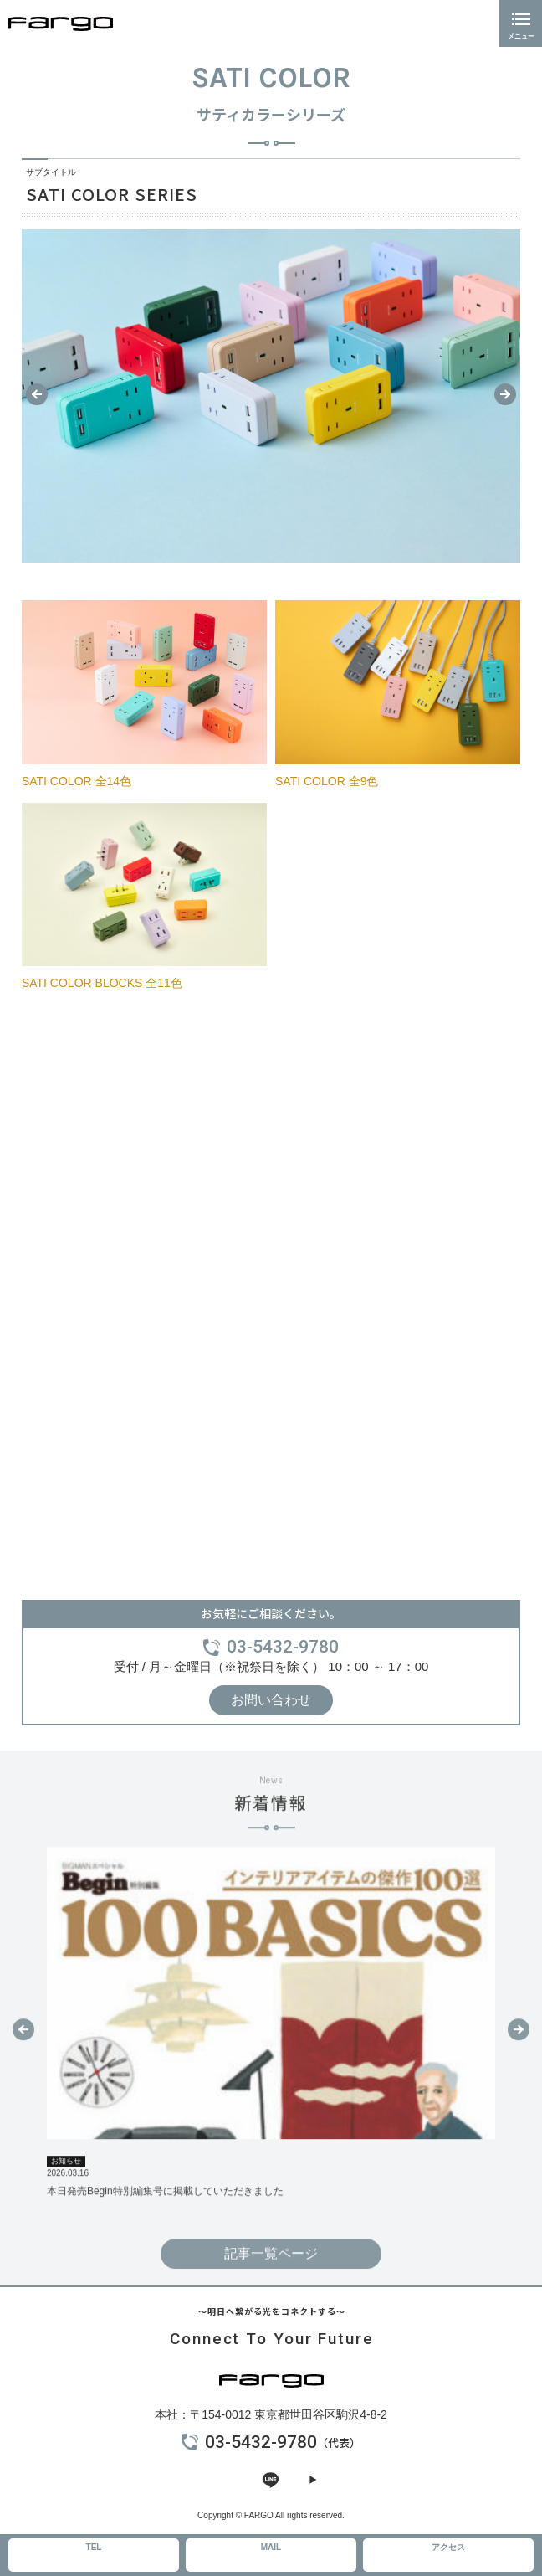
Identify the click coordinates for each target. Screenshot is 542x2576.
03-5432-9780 (283, 1647)
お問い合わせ (271, 1700)
